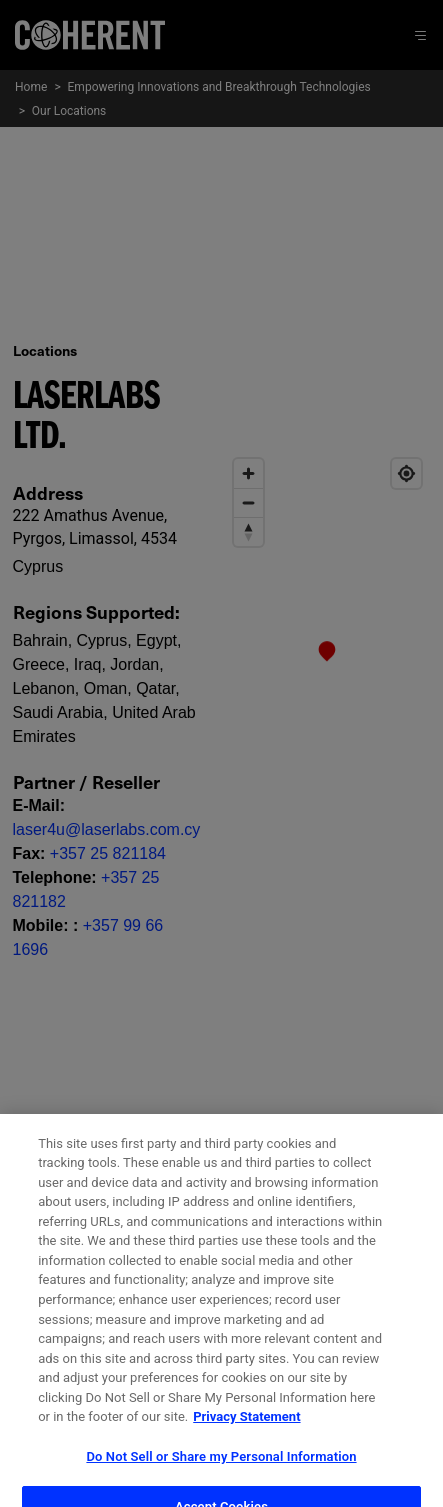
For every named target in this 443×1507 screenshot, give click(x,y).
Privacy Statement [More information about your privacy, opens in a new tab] (246, 1430)
